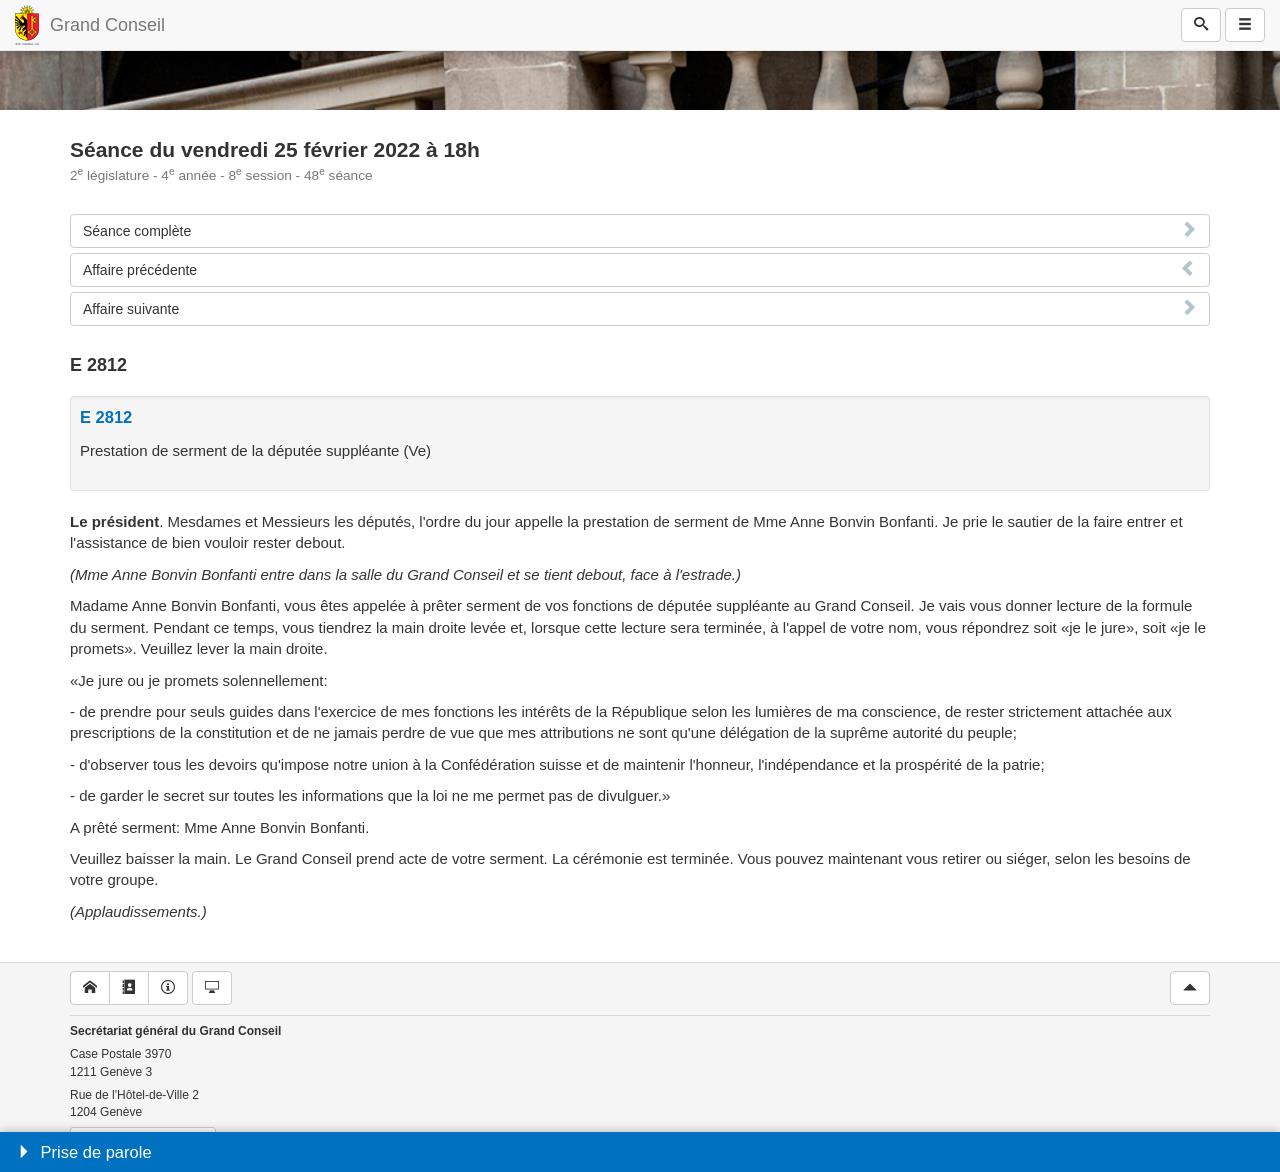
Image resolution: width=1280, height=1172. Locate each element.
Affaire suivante (131, 309)
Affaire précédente (140, 270)
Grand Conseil (107, 25)
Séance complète (137, 231)
